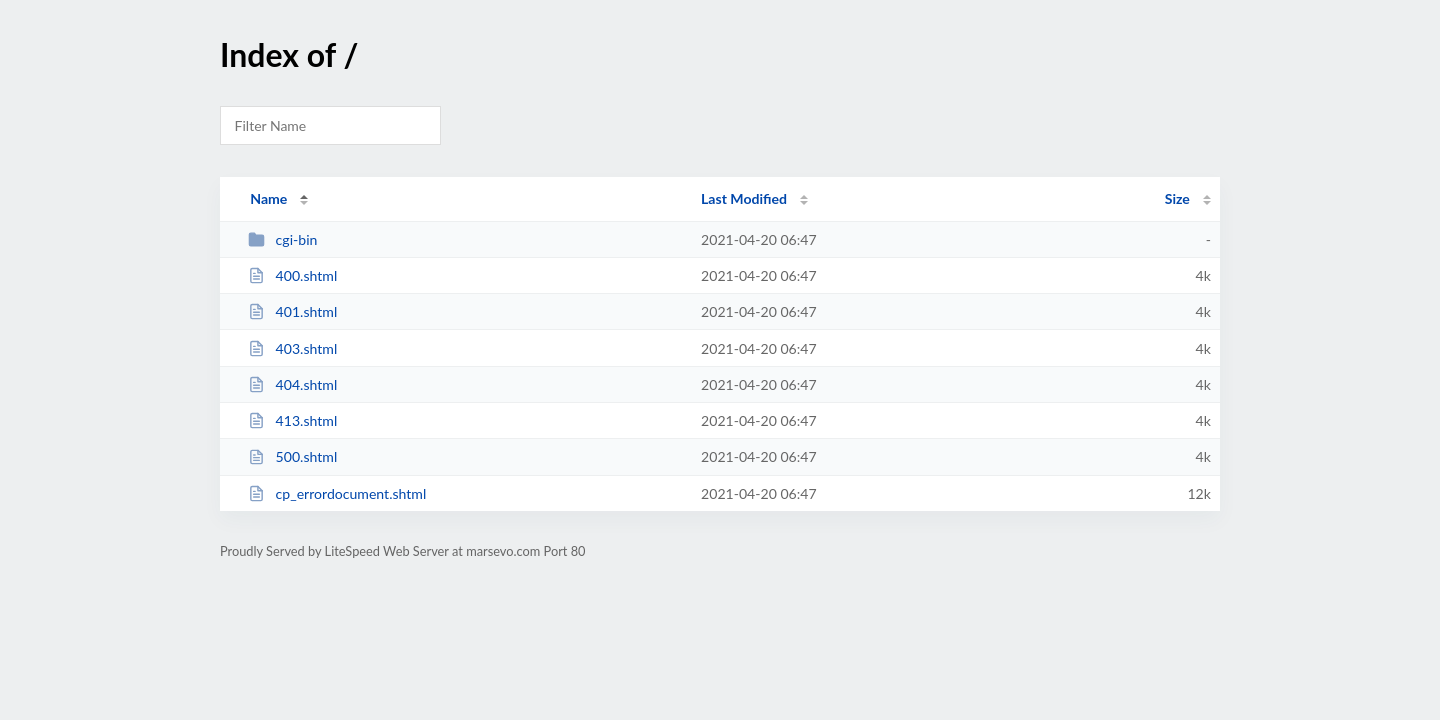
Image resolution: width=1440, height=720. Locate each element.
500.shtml (292, 456)
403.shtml (292, 348)
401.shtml (292, 311)
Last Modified (744, 198)
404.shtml (292, 384)
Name (268, 198)
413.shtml (292, 420)
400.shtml (292, 275)
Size (1177, 198)
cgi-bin (282, 239)
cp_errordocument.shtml (337, 493)
